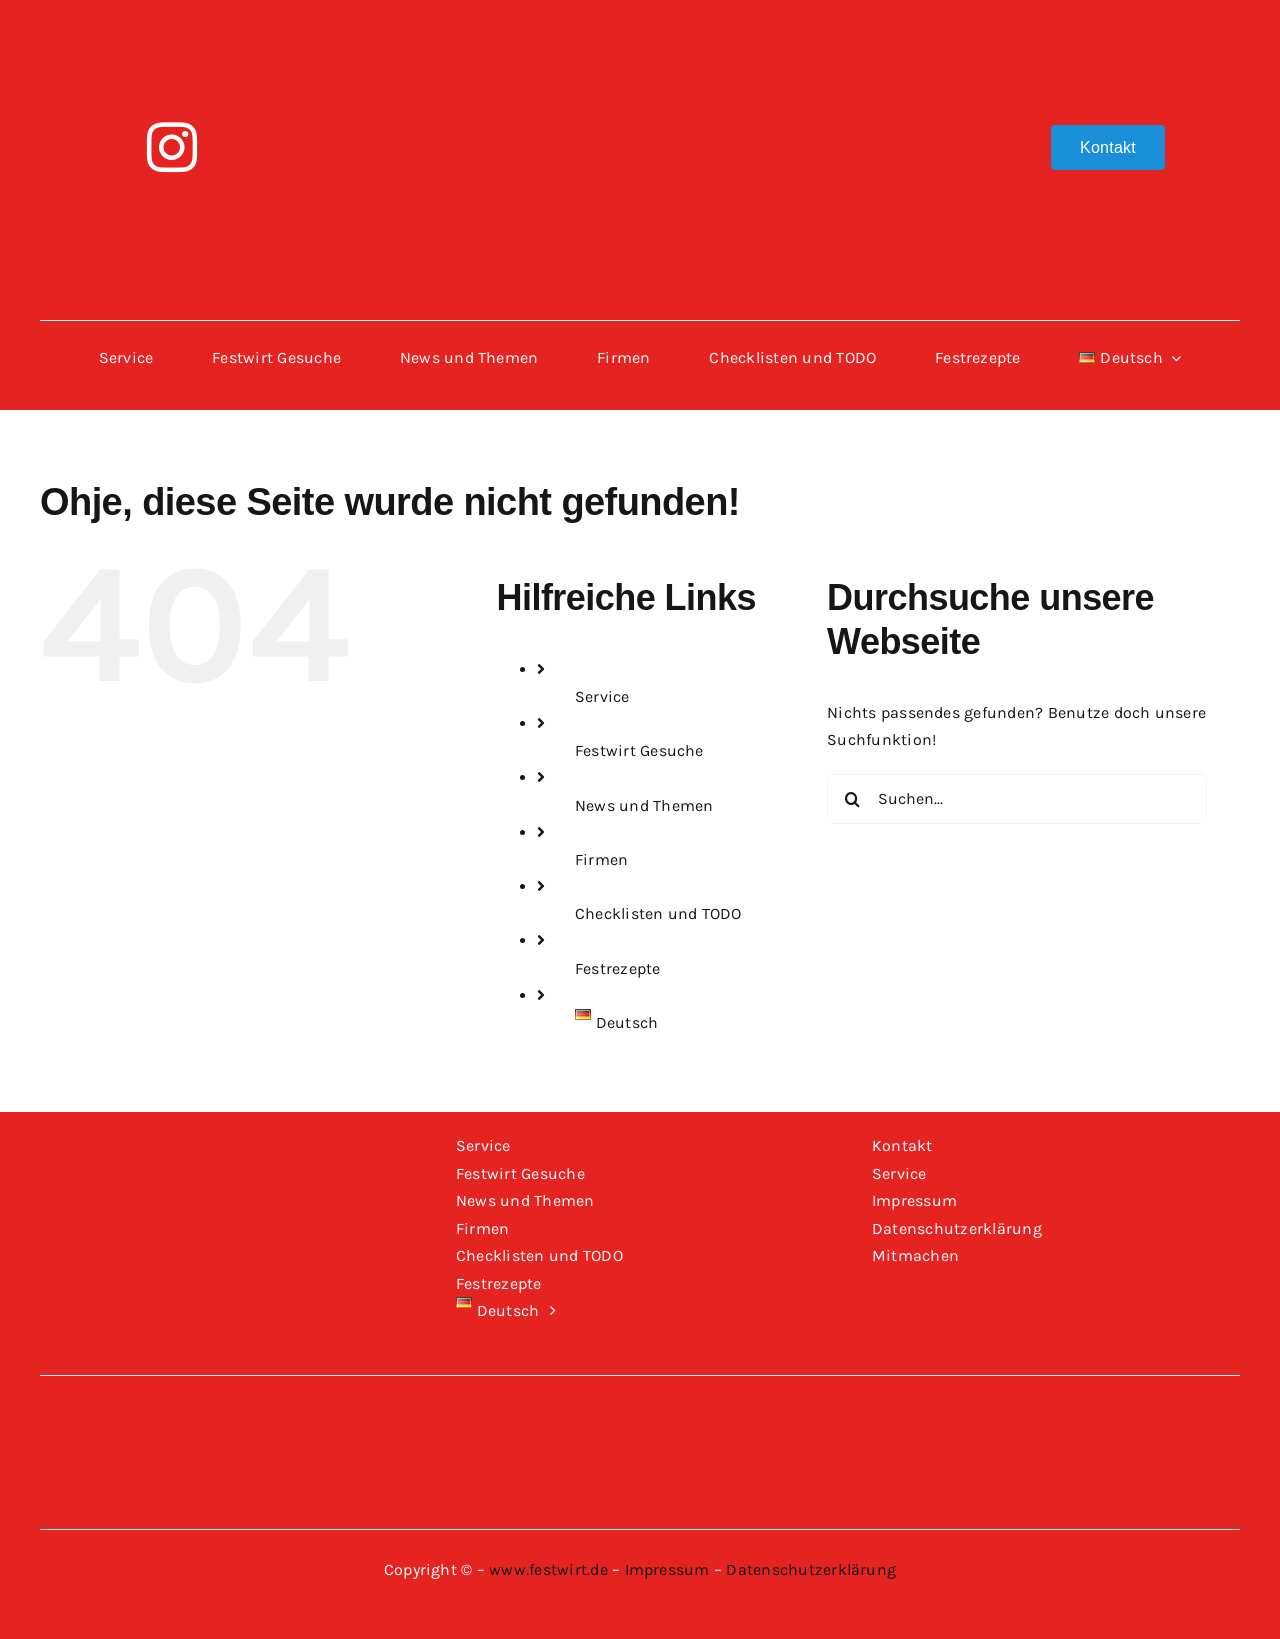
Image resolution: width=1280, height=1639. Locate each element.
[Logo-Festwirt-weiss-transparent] (640, 27)
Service (602, 696)
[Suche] (852, 799)
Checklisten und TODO (658, 913)
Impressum (667, 1569)
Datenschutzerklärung (811, 1569)
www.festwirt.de (548, 1569)
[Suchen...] (1017, 799)
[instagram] (172, 147)
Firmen (601, 859)
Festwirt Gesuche (639, 750)
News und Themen (644, 805)
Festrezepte (618, 968)
